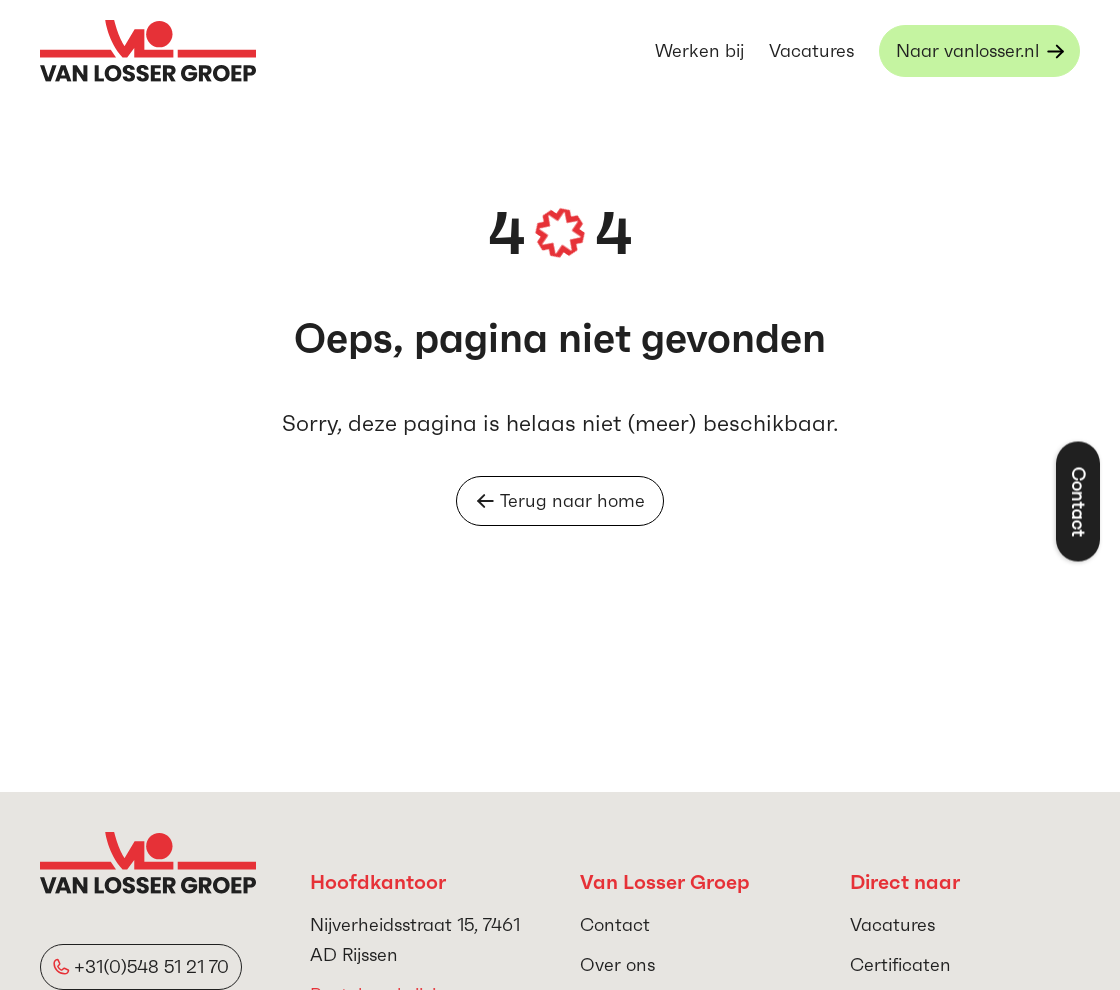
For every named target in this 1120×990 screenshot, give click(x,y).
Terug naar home (560, 500)
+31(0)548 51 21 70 (151, 966)
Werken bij (699, 50)
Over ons (617, 964)
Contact (615, 924)
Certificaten (900, 964)
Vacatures (811, 50)
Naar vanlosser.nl (967, 50)
